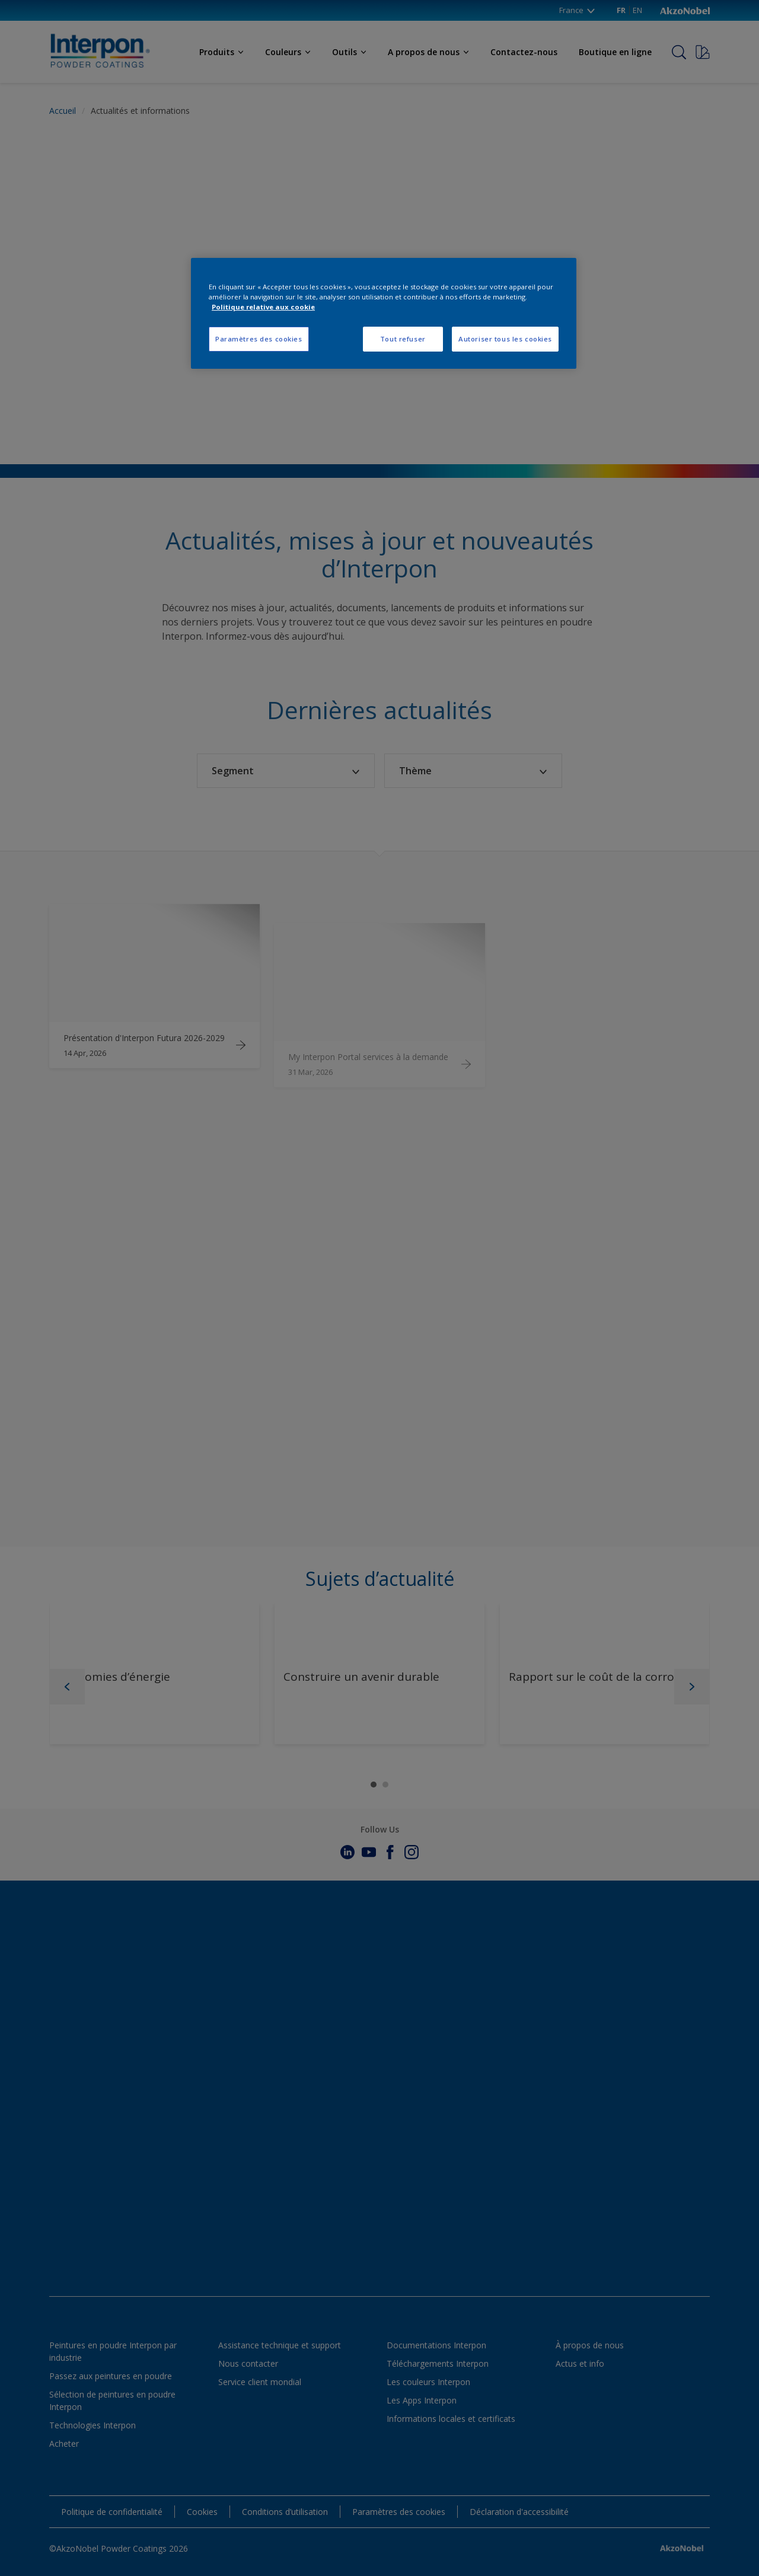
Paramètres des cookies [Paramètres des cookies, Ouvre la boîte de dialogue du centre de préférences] (258, 338)
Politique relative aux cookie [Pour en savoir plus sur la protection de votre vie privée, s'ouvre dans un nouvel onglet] (263, 306)
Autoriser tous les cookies (505, 338)
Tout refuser (403, 338)
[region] (383, 313)
